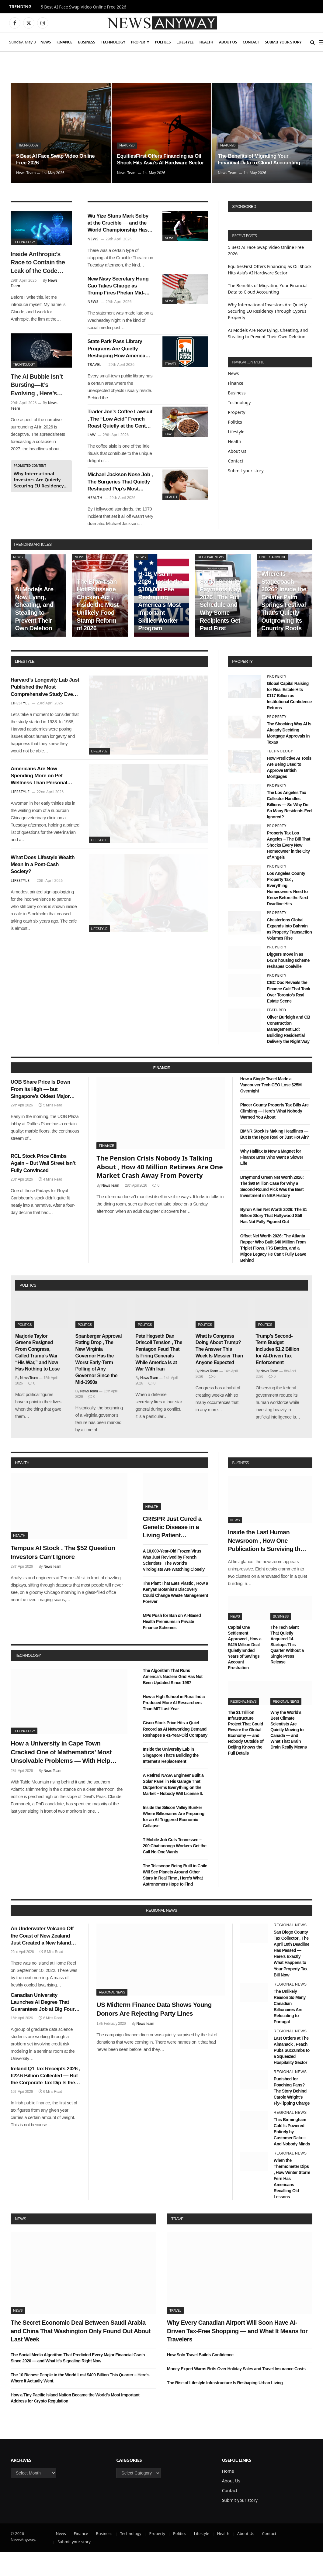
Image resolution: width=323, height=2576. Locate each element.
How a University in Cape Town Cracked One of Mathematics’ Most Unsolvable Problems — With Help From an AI (61, 1776)
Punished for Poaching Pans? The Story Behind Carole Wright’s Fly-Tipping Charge (292, 2114)
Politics (163, 42)
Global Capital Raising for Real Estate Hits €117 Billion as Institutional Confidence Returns (289, 719)
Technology (113, 42)
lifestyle (24, 685)
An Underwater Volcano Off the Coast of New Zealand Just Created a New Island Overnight (42, 1960)
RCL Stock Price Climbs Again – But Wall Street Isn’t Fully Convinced (45, 1194)
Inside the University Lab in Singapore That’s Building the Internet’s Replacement (171, 1778)
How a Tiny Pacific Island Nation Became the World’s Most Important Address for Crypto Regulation (75, 2421)
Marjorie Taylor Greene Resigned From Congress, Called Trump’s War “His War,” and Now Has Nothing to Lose (37, 1376)
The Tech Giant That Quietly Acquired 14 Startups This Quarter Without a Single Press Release (287, 1668)
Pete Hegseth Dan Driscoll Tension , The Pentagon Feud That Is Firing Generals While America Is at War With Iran (158, 1376)
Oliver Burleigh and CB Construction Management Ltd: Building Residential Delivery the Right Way (288, 1053)
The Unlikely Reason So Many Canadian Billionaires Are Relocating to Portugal (290, 2030)
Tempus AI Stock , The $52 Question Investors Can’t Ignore (63, 1576)
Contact (251, 42)
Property (140, 42)
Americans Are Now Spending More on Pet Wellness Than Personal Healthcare (43, 807)
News (45, 42)
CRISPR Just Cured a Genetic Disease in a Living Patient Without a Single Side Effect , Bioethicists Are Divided (172, 1551)
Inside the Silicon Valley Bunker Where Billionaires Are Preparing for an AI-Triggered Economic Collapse (173, 1840)
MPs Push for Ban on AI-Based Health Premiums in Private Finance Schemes (172, 1645)
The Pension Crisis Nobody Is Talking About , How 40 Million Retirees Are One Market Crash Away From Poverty (159, 1191)
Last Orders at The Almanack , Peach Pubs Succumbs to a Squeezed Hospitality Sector (292, 2074)
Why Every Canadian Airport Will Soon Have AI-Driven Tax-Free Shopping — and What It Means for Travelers (237, 2354)
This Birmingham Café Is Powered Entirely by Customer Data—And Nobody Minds (292, 2155)
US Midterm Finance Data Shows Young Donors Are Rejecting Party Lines (153, 2033)
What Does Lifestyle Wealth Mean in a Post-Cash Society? (44, 900)
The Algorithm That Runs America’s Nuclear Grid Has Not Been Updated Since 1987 (173, 1700)
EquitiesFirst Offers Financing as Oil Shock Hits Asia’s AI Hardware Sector (161, 156)
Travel (171, 373)
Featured (128, 137)
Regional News (211, 581)
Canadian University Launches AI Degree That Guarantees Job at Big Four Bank (43, 2026)
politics (27, 1309)
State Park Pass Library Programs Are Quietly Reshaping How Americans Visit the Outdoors (119, 361)
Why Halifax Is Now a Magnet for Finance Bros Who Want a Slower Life (271, 1181)
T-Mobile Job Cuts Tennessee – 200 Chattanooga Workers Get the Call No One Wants (175, 1869)
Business (86, 42)
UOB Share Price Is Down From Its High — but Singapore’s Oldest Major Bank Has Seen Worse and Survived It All (44, 1116)
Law (168, 448)
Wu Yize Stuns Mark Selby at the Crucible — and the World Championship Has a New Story (118, 226)
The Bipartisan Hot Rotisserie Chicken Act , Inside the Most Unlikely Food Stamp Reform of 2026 (98, 628)
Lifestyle (184, 42)
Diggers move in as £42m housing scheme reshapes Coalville (288, 984)
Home (228, 2495)
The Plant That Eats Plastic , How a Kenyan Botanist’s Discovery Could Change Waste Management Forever (175, 1616)
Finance (64, 42)
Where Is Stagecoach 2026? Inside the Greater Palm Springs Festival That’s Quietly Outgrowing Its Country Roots (283, 624)
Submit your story (283, 42)
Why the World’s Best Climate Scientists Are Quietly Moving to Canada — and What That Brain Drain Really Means (288, 1753)
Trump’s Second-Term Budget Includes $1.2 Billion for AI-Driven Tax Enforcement (277, 1373)
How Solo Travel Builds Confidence (200, 2378)
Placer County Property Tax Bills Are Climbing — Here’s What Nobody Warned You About (274, 1135)
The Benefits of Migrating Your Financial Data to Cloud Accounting (261, 159)
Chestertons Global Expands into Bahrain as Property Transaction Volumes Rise (289, 953)
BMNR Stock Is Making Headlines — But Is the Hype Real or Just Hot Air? (274, 1158)
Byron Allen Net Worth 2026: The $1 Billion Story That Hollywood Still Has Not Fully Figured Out (273, 1239)
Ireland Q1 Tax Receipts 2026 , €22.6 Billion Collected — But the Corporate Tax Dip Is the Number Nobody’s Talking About (45, 2100)
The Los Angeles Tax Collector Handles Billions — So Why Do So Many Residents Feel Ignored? (289, 828)
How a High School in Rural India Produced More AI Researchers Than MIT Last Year (174, 1726)
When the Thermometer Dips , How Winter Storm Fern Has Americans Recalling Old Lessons (292, 2202)
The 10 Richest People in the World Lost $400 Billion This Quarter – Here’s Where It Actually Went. (80, 2401)
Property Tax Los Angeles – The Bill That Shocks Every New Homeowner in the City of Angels (288, 869)
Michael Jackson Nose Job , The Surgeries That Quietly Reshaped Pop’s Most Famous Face (120, 503)
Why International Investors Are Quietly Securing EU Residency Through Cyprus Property (39, 479)
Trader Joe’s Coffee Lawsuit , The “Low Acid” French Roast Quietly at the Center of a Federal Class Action (117, 436)
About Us (228, 42)
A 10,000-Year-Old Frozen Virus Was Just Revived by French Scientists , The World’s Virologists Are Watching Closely (174, 1583)
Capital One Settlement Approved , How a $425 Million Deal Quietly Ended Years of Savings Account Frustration (244, 1671)
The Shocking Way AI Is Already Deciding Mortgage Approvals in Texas (289, 757)
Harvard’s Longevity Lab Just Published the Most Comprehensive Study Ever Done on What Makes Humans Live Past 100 (44, 714)
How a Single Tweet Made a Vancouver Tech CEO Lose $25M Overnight (271, 1108)
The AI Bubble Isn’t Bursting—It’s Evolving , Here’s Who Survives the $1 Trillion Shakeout (39, 385)
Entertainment (272, 581)
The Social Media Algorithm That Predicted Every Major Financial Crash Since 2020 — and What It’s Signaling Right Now (78, 2381)
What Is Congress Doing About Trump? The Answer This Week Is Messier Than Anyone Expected (219, 1373)
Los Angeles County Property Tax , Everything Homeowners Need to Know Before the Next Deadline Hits (287, 912)
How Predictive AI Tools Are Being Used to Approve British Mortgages (289, 791)
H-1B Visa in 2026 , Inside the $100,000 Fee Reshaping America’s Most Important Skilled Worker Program (160, 624)
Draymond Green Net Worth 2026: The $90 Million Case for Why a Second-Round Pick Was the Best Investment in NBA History (272, 1210)
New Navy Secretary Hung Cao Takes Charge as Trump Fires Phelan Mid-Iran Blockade (118, 293)
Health (206, 42)
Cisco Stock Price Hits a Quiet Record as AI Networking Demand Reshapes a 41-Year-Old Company (175, 1752)
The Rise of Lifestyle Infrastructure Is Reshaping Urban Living (225, 2406)
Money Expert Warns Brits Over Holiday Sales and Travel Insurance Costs (236, 2392)
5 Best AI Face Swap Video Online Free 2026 (83, 7)
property (242, 685)
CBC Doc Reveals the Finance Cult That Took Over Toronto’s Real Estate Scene (288, 1015)
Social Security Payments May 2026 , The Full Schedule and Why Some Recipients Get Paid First (220, 628)
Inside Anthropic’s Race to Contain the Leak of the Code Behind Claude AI (38, 263)
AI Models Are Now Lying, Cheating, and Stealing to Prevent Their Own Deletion (34, 632)
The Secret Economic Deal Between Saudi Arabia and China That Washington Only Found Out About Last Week (81, 2354)
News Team (26, 172)
